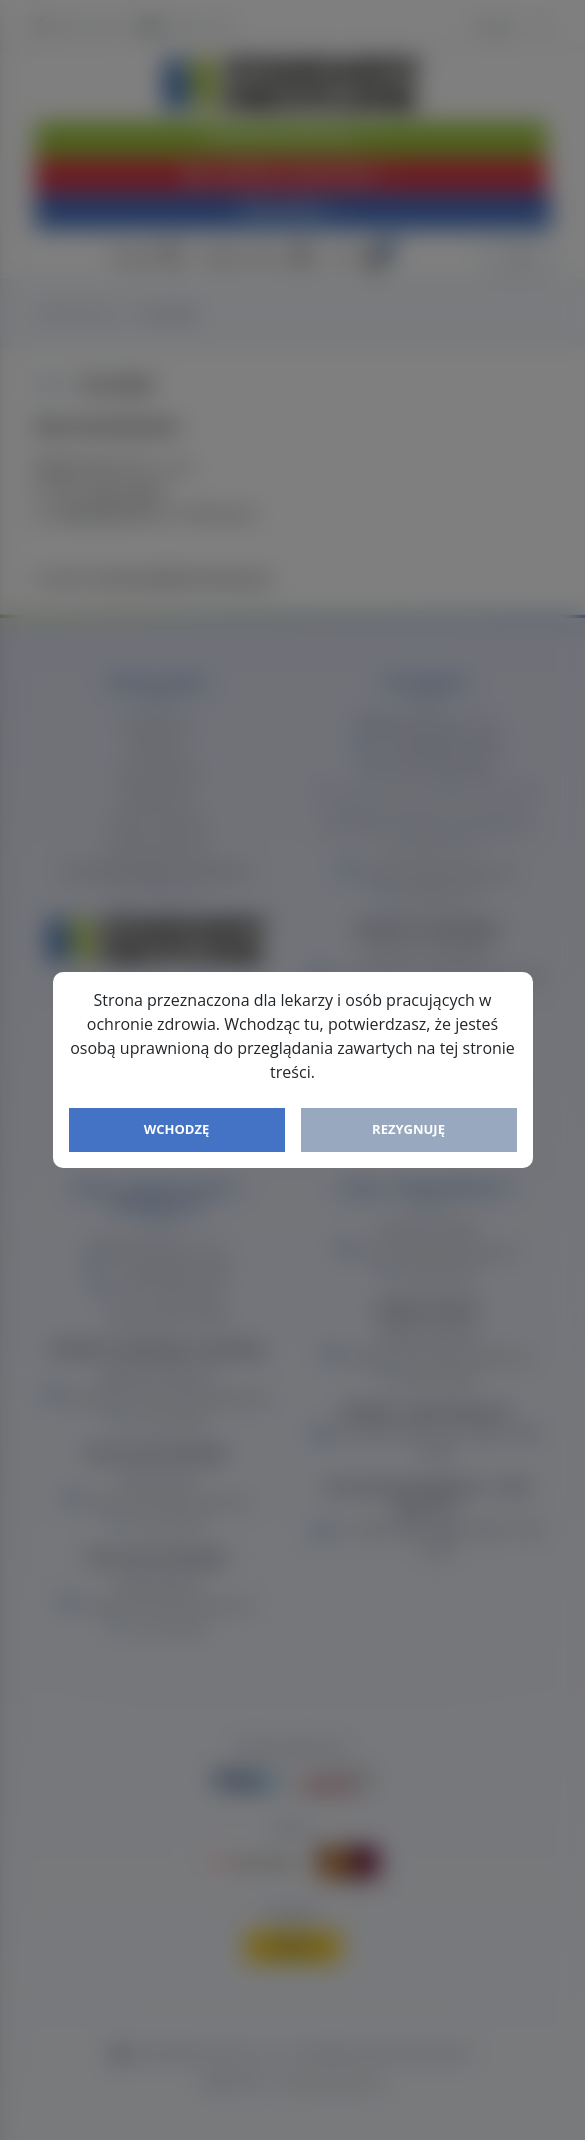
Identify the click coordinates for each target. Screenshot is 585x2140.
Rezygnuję (408, 1129)
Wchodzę (177, 1129)
